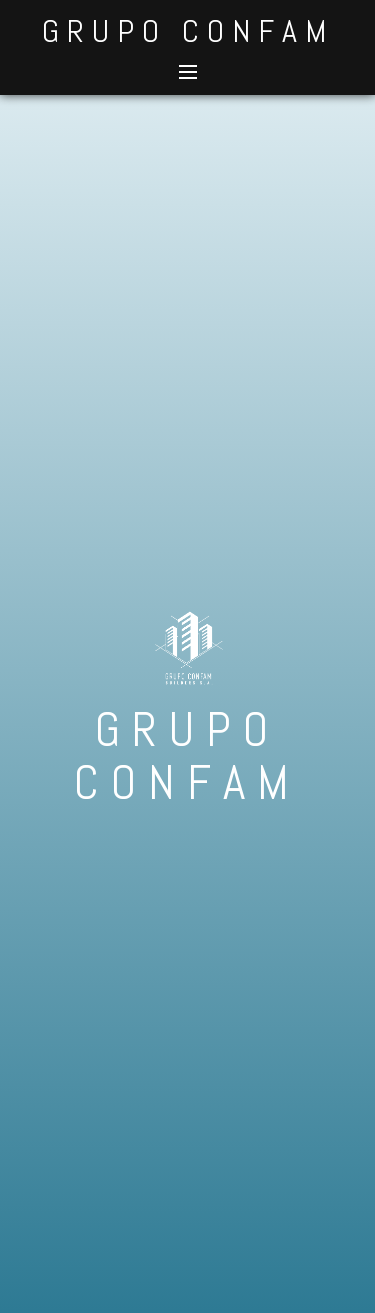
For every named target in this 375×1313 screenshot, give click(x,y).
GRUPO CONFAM (188, 31)
